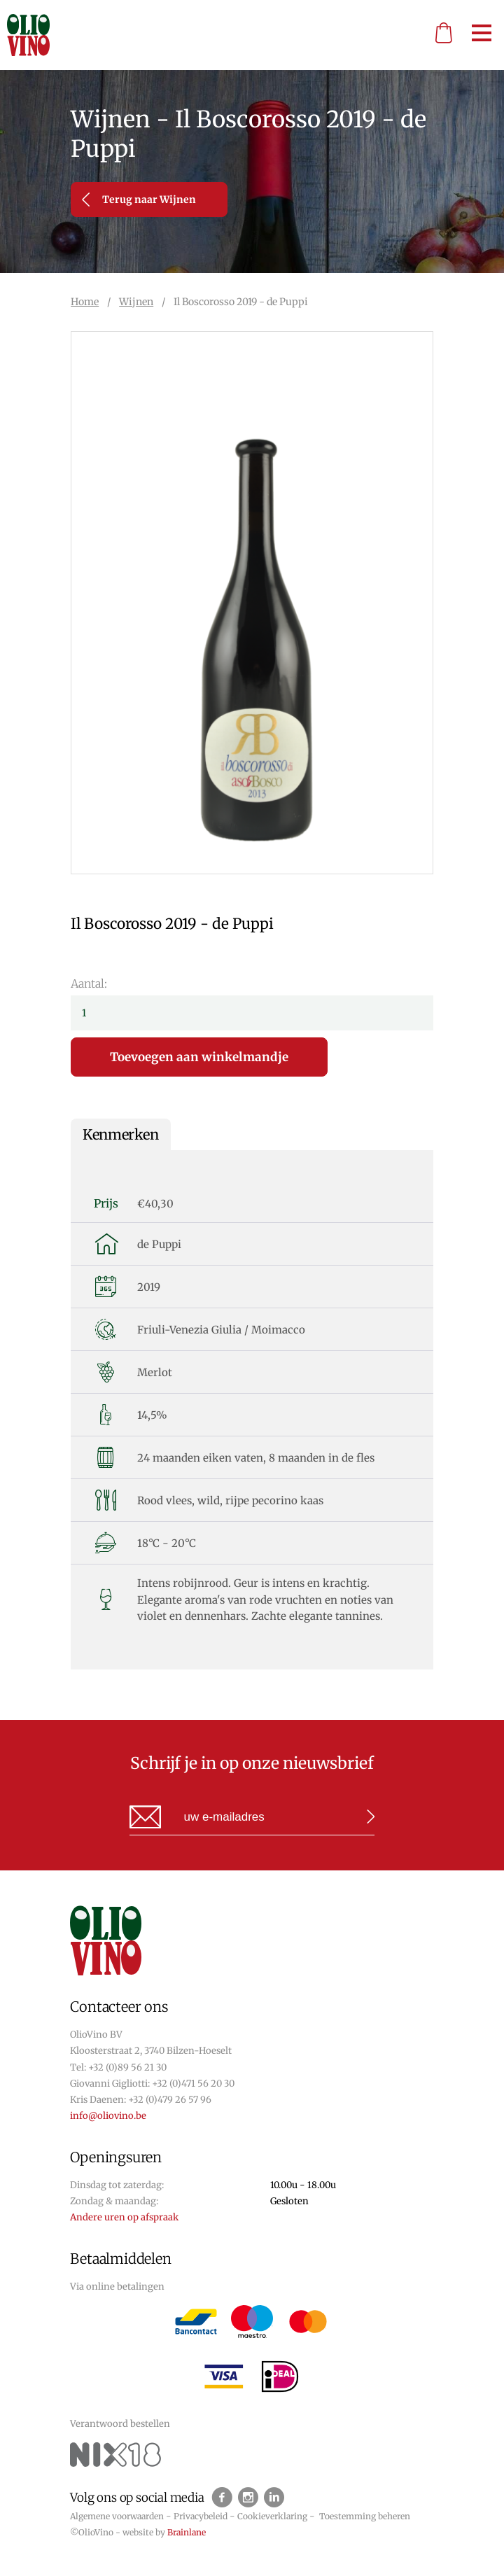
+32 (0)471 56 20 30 (193, 2084)
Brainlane (186, 2532)
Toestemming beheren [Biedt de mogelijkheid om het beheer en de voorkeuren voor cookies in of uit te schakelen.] (364, 2516)
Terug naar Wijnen (139, 199)
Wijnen (136, 301)
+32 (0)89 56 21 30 (127, 2067)
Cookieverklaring (272, 2516)
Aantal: (89, 983)
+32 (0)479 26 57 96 (169, 2100)
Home (85, 301)
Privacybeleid (200, 2516)
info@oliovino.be (108, 2116)
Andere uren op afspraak (124, 2217)
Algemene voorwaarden (117, 2516)
